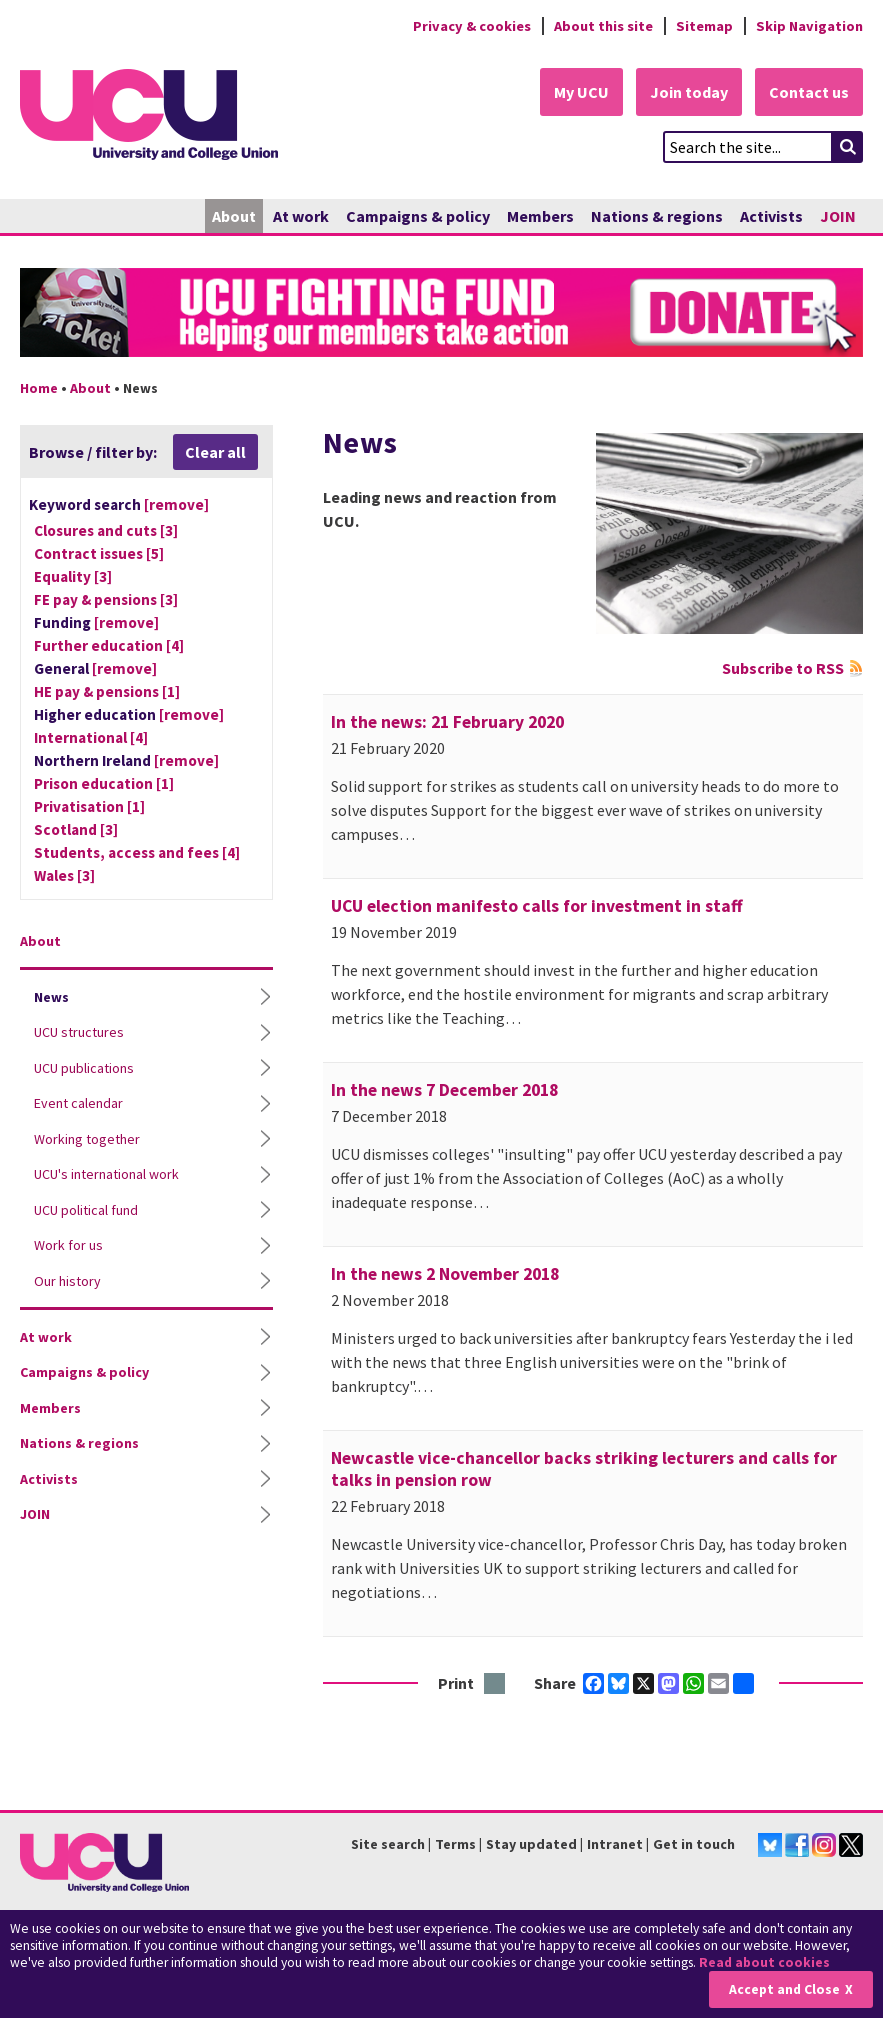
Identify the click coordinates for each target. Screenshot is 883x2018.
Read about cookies (764, 1962)
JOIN (838, 216)
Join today (689, 92)
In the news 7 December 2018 (444, 1090)
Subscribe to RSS (783, 668)
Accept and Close (784, 1989)
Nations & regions (657, 216)
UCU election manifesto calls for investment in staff (537, 906)
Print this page (495, 1684)
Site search (388, 1844)
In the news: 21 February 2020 (447, 722)
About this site (603, 26)
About (234, 216)
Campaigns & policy (418, 216)
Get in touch (694, 1844)
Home (39, 388)
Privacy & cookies (472, 26)
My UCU (581, 92)
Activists (771, 216)
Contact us (809, 92)
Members (540, 216)
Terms (455, 1844)
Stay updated (531, 1844)
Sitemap (704, 26)
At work (301, 216)
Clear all (215, 452)
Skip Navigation (809, 26)
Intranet (615, 1844)
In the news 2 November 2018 (445, 1274)
